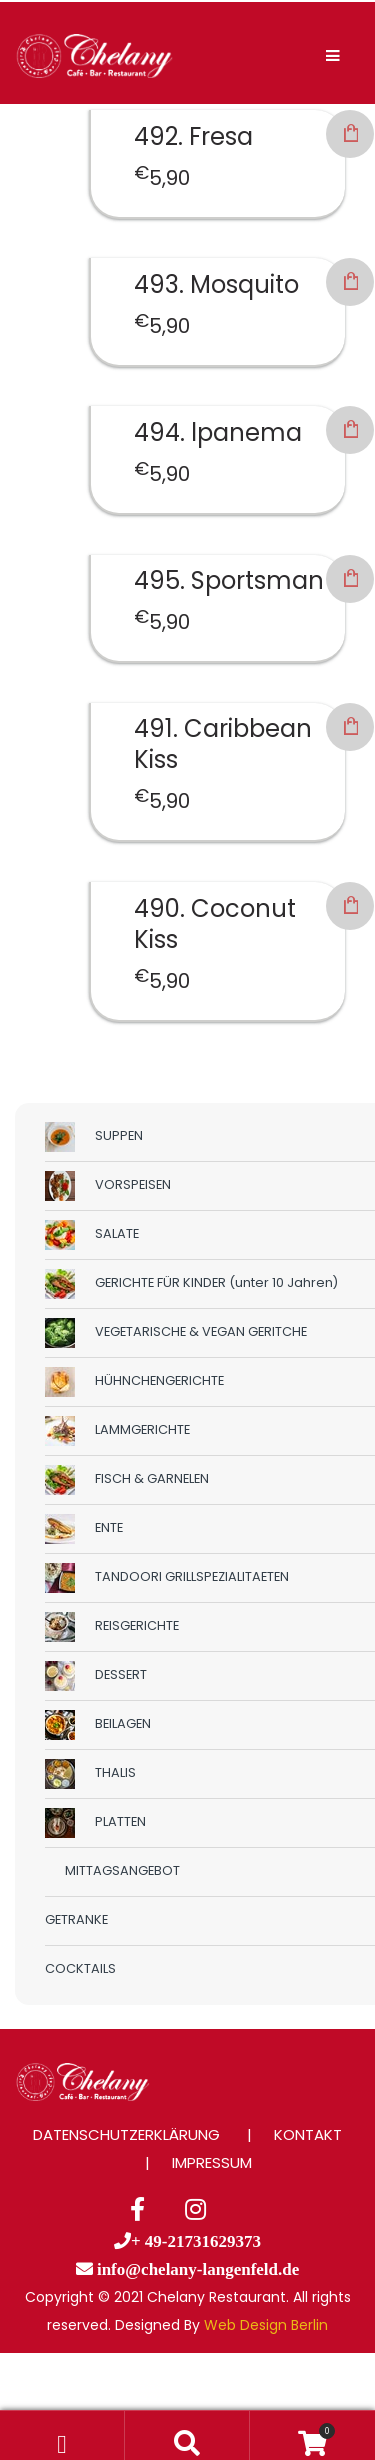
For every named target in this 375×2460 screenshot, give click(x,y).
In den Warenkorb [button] (350, 134)
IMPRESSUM (212, 2162)
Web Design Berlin (266, 2325)
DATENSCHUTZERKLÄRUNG (126, 2134)
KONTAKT (308, 2134)
